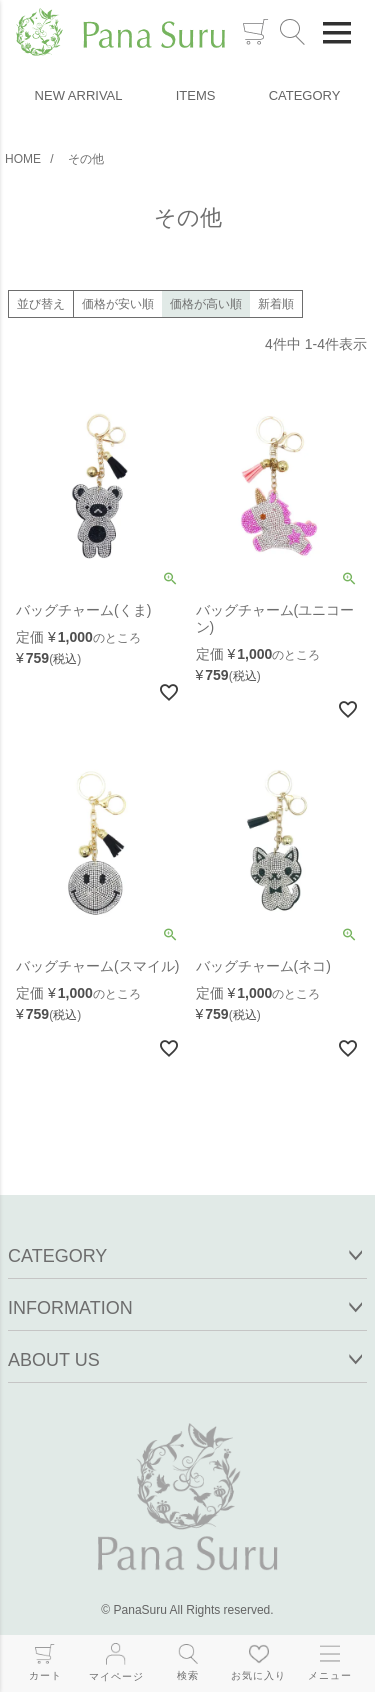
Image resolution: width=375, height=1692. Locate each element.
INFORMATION (70, 1308)
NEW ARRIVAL (79, 95)
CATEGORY (305, 95)
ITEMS (196, 95)
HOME (23, 159)
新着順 (276, 304)
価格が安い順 (118, 304)
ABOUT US (54, 1360)
